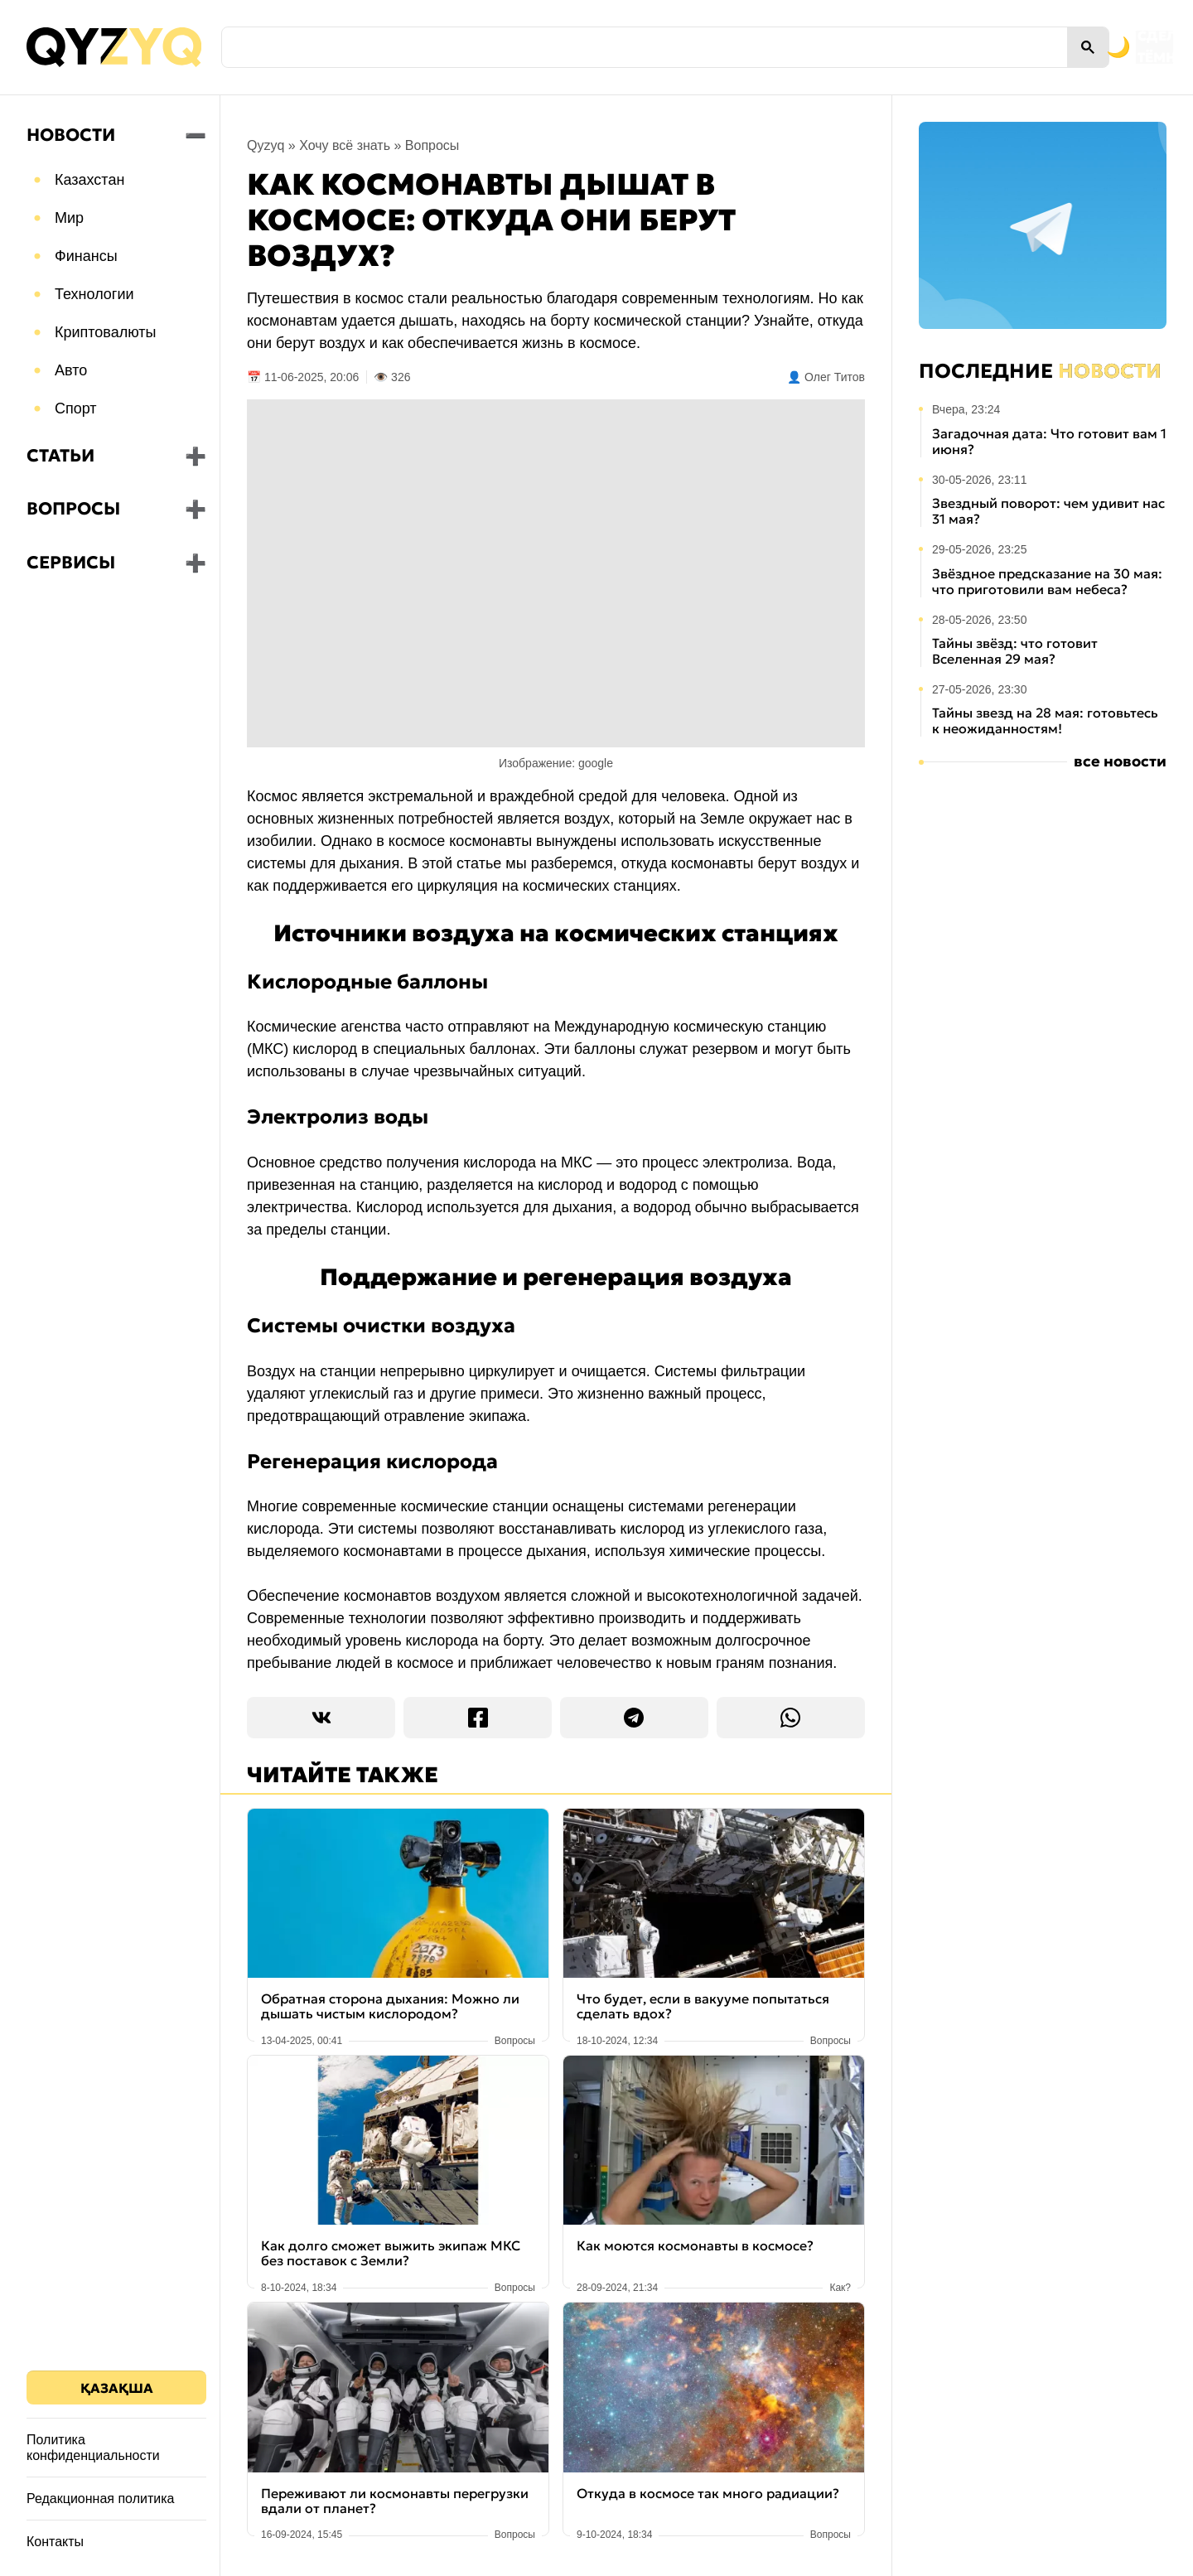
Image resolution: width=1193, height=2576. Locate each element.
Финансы (86, 256)
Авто (71, 370)
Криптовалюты (106, 332)
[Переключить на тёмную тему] (1042, 47)
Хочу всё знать (344, 145)
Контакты (55, 2542)
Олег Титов (834, 377)
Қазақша (116, 2388)
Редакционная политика (100, 2498)
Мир (69, 218)
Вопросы (73, 509)
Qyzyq (265, 145)
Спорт (76, 408)
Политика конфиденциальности (93, 2447)
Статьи (60, 455)
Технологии (94, 294)
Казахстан (89, 180)
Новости (71, 135)
